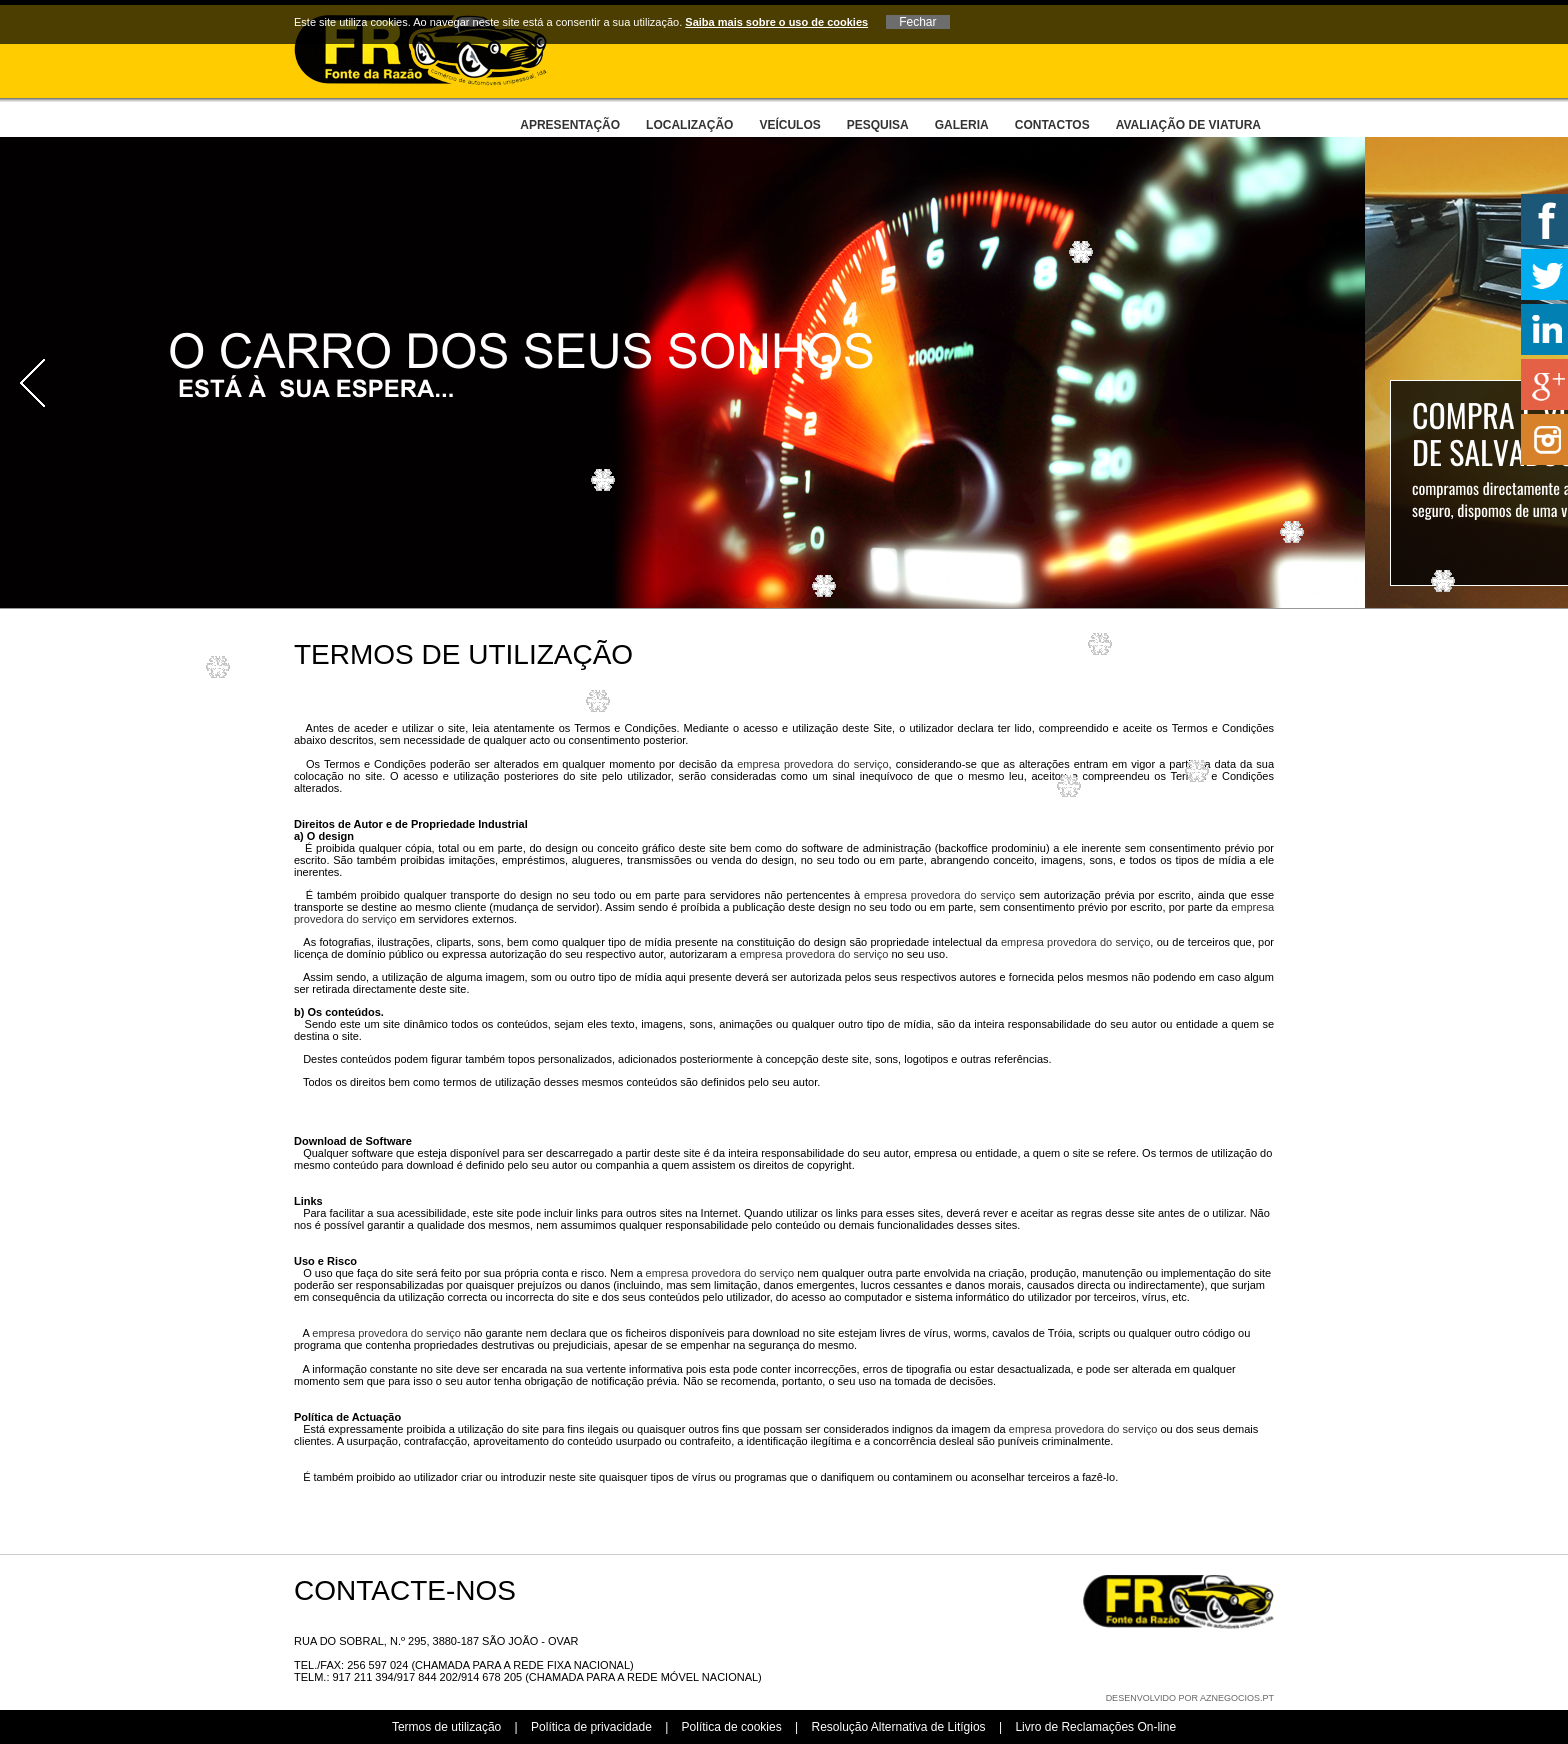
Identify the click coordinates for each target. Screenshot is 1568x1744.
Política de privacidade (591, 1727)
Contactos (1052, 125)
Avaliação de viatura (1188, 125)
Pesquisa (878, 125)
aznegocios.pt (1237, 1698)
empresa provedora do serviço (812, 764)
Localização (689, 125)
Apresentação (570, 125)
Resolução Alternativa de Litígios (898, 1727)
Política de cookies (732, 1727)
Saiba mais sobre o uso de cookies (776, 22)
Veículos (789, 125)
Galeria (962, 125)
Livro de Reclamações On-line (1095, 1727)
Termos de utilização (446, 1727)
